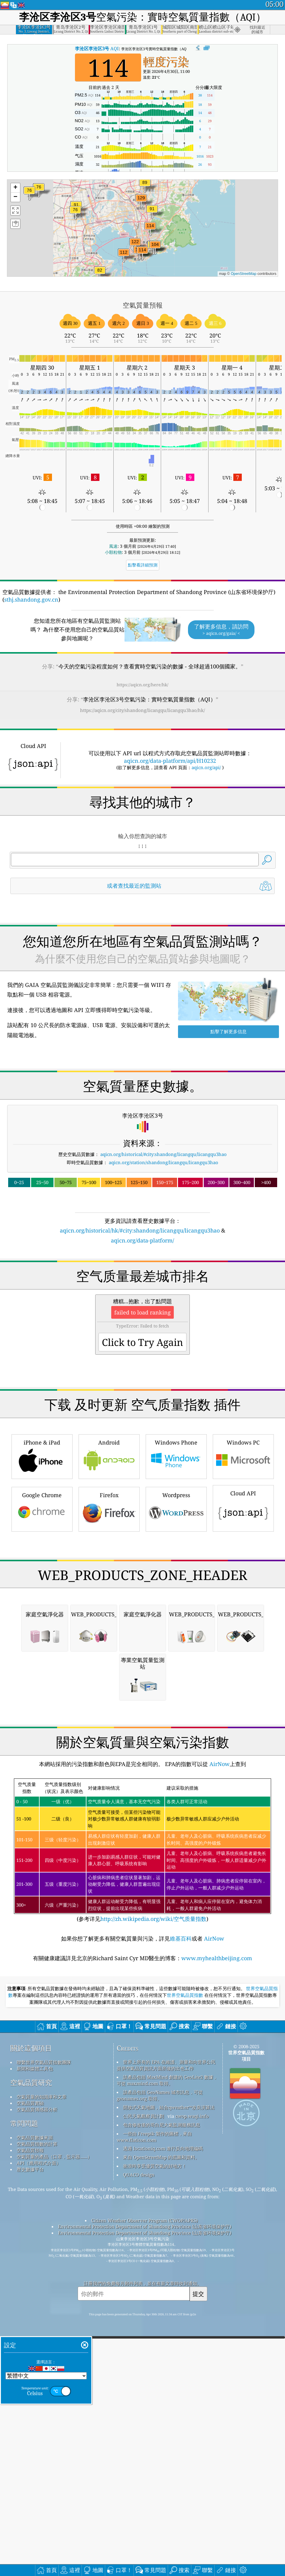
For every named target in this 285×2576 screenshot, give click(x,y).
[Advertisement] (142, 952)
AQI (97, 48)
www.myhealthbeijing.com (216, 2296)
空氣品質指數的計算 (37, 2483)
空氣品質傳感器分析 (37, 2448)
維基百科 (181, 2277)
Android (109, 1625)
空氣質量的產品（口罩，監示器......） (54, 2495)
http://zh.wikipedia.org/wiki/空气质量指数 (153, 2257)
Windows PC (243, 1625)
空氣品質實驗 (30, 2442)
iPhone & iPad (42, 1625)
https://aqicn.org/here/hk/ (142, 684)
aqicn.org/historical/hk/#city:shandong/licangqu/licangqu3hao (140, 1315)
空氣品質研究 (31, 2421)
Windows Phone (176, 1625)
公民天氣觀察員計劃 (143, 2455)
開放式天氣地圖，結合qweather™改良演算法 (169, 2446)
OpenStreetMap (244, 274)
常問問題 (24, 2462)
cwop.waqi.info (192, 2455)
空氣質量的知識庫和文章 (41, 2435)
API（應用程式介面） (39, 2502)
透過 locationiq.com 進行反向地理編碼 (163, 2487)
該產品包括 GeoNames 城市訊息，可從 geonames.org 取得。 (160, 2434)
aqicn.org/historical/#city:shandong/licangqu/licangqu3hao (163, 1239)
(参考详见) (142, 2189)
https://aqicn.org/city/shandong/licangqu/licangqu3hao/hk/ (142, 710)
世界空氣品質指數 (185, 2334)
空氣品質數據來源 (35, 2476)
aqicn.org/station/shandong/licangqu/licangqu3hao (163, 1247)
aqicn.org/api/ (206, 767)
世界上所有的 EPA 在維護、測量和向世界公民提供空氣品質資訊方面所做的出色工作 (166, 2404)
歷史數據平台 (30, 2508)
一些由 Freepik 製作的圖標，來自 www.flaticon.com (154, 2475)
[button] (141, 201)
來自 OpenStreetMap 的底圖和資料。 (161, 2496)
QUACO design (138, 2513)
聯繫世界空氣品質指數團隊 (44, 2401)
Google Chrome (42, 1678)
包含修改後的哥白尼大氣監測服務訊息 (161, 2463)
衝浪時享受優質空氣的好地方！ (154, 2505)
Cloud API (243, 1677)
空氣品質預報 (30, 2489)
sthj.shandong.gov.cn (31, 599)
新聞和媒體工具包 (35, 2407)
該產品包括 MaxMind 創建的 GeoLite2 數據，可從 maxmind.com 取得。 (167, 2419)
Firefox (109, 1678)
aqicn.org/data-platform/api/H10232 (170, 760)
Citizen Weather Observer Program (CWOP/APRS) (144, 2559)
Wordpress (176, 1678)
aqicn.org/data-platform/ (142, 1325)
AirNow (219, 2102)
